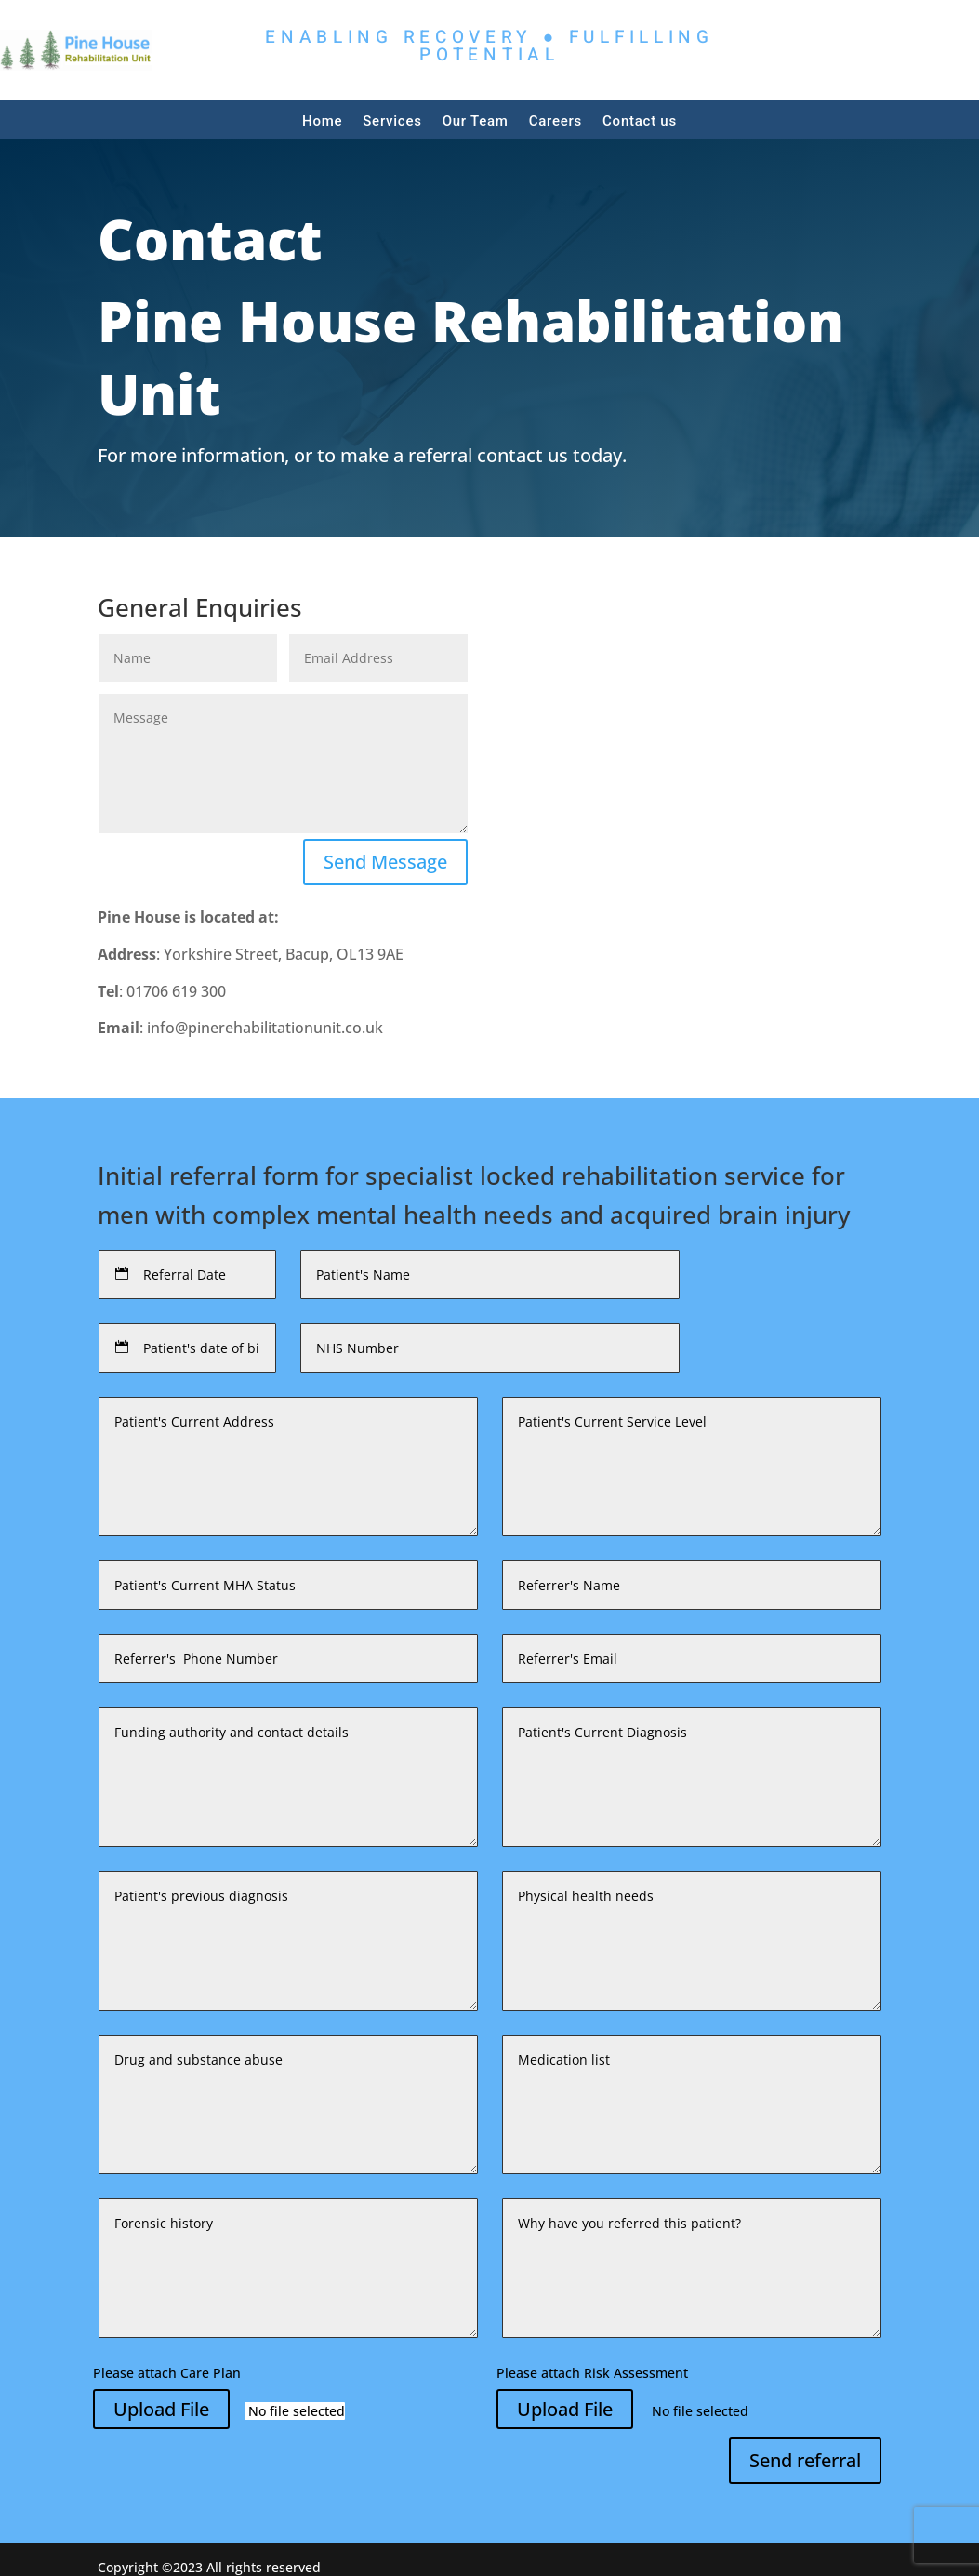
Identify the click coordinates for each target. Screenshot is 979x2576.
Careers (555, 121)
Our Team (476, 121)
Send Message (385, 861)
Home (322, 121)
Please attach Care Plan (167, 2373)
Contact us (639, 121)
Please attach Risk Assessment (592, 2373)
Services (392, 121)
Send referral (805, 2460)
